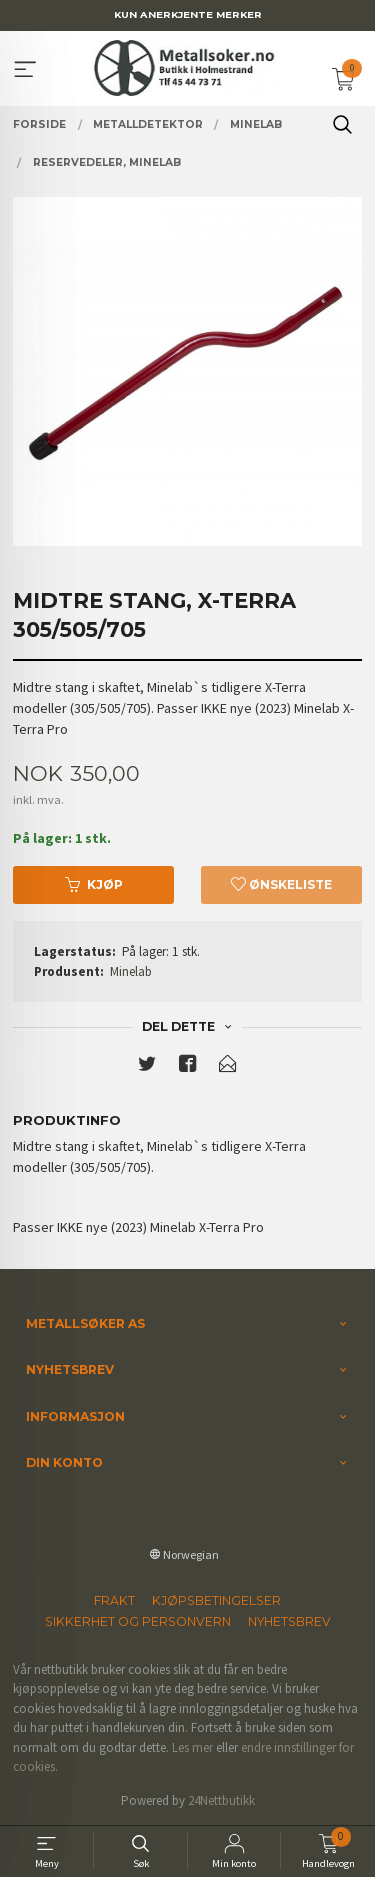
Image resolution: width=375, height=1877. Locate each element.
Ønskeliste (281, 884)
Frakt (114, 1600)
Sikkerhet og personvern (138, 1621)
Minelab (131, 971)
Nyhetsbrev (289, 1621)
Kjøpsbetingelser (216, 1600)
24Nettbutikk (221, 1800)
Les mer (192, 1747)
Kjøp (94, 884)
